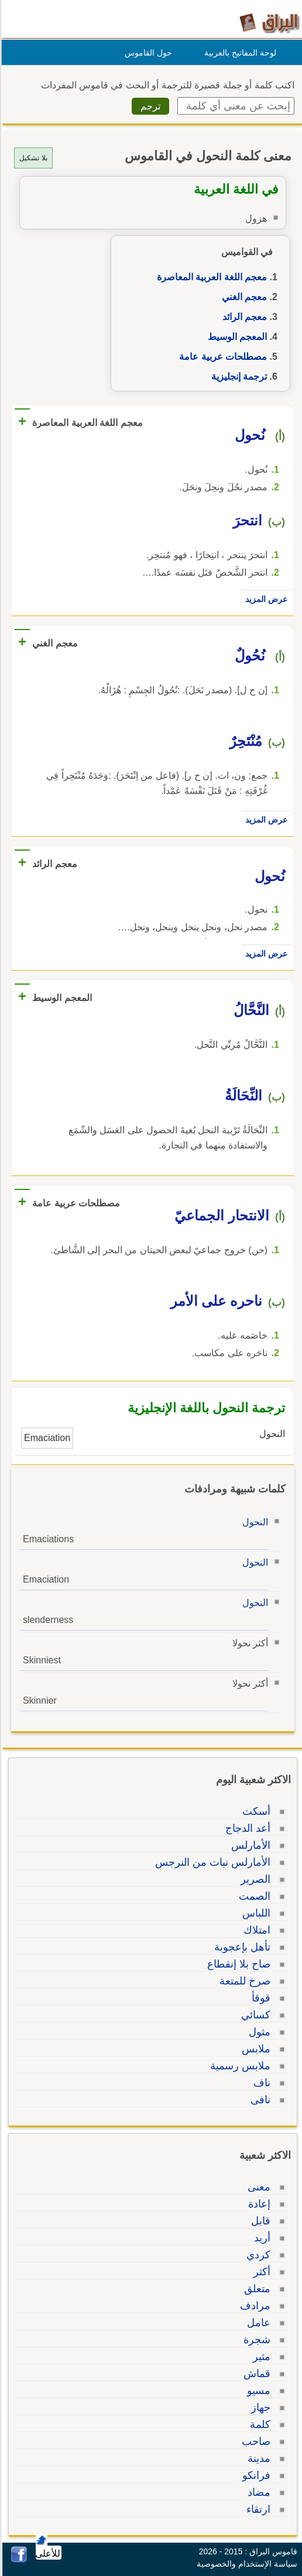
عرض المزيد (264, 599)
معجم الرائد (243, 317)
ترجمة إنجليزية (237, 376)
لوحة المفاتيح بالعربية (238, 52)
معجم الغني (242, 297)
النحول (253, 1522)
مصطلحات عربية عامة (221, 357)
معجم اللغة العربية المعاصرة (210, 277)
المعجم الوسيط (235, 337)
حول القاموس (146, 52)
